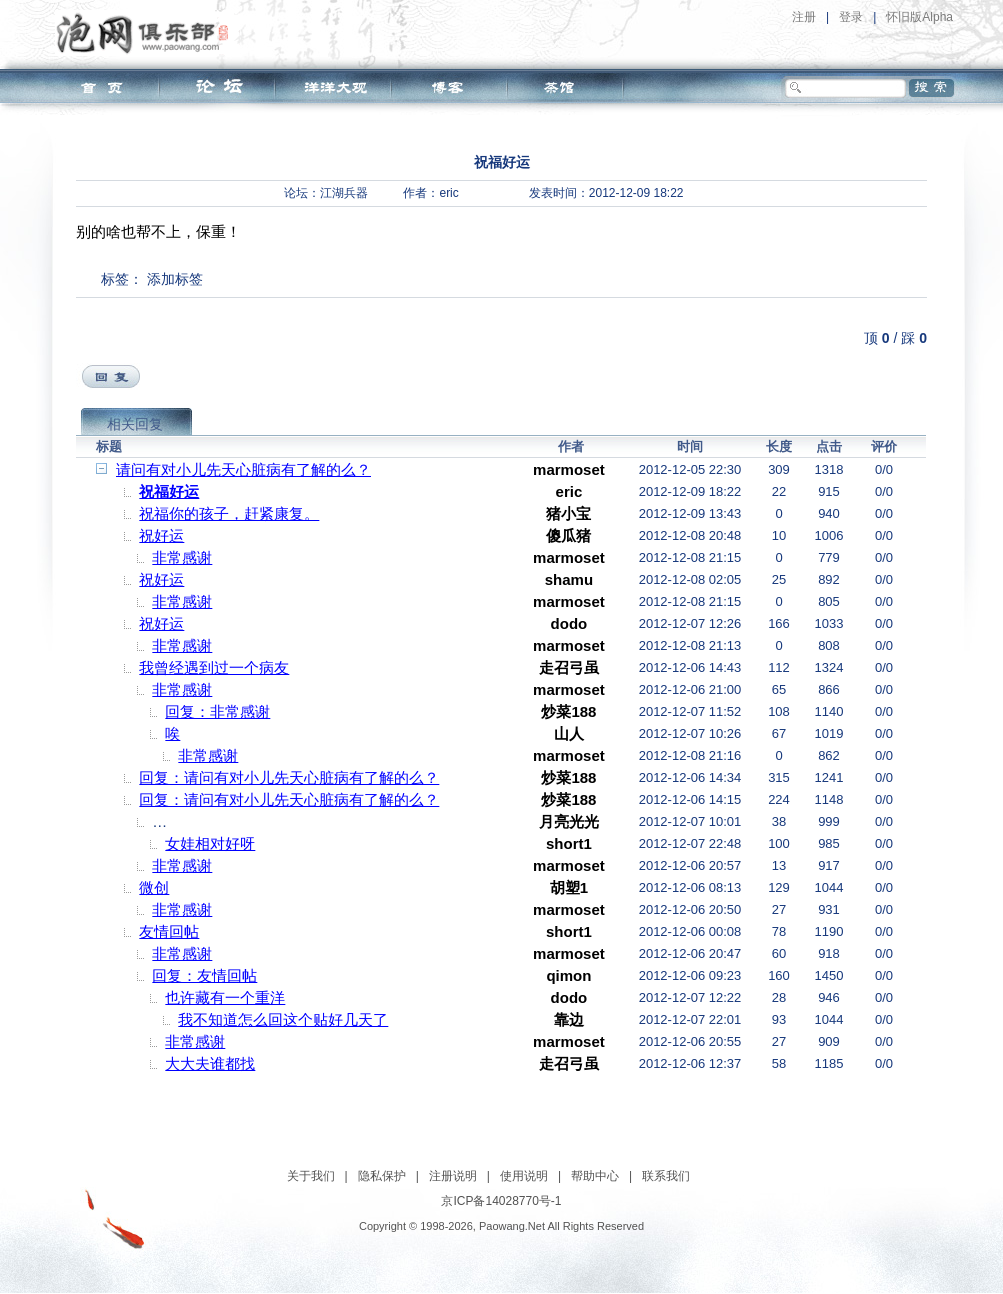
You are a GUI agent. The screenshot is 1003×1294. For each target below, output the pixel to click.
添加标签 (175, 279)
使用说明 (524, 1176)
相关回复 (135, 424)
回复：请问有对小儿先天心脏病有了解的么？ (289, 777)
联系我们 (666, 1176)
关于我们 (311, 1176)
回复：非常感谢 (217, 711)
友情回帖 (169, 931)
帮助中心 (595, 1176)
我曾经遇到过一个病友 (214, 667)
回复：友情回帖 (204, 975)
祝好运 (161, 535)
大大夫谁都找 (210, 1063)
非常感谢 (182, 557)
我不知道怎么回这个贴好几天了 (283, 1019)
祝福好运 (169, 491)
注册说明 (453, 1176)
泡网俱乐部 (147, 33)
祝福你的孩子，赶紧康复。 (229, 513)
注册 (804, 17)
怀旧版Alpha (919, 17)
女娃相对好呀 (210, 843)
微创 (154, 887)
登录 (851, 17)
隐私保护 (382, 1176)
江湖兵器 (344, 193)
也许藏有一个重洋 (225, 997)
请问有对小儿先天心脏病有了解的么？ (243, 469)
